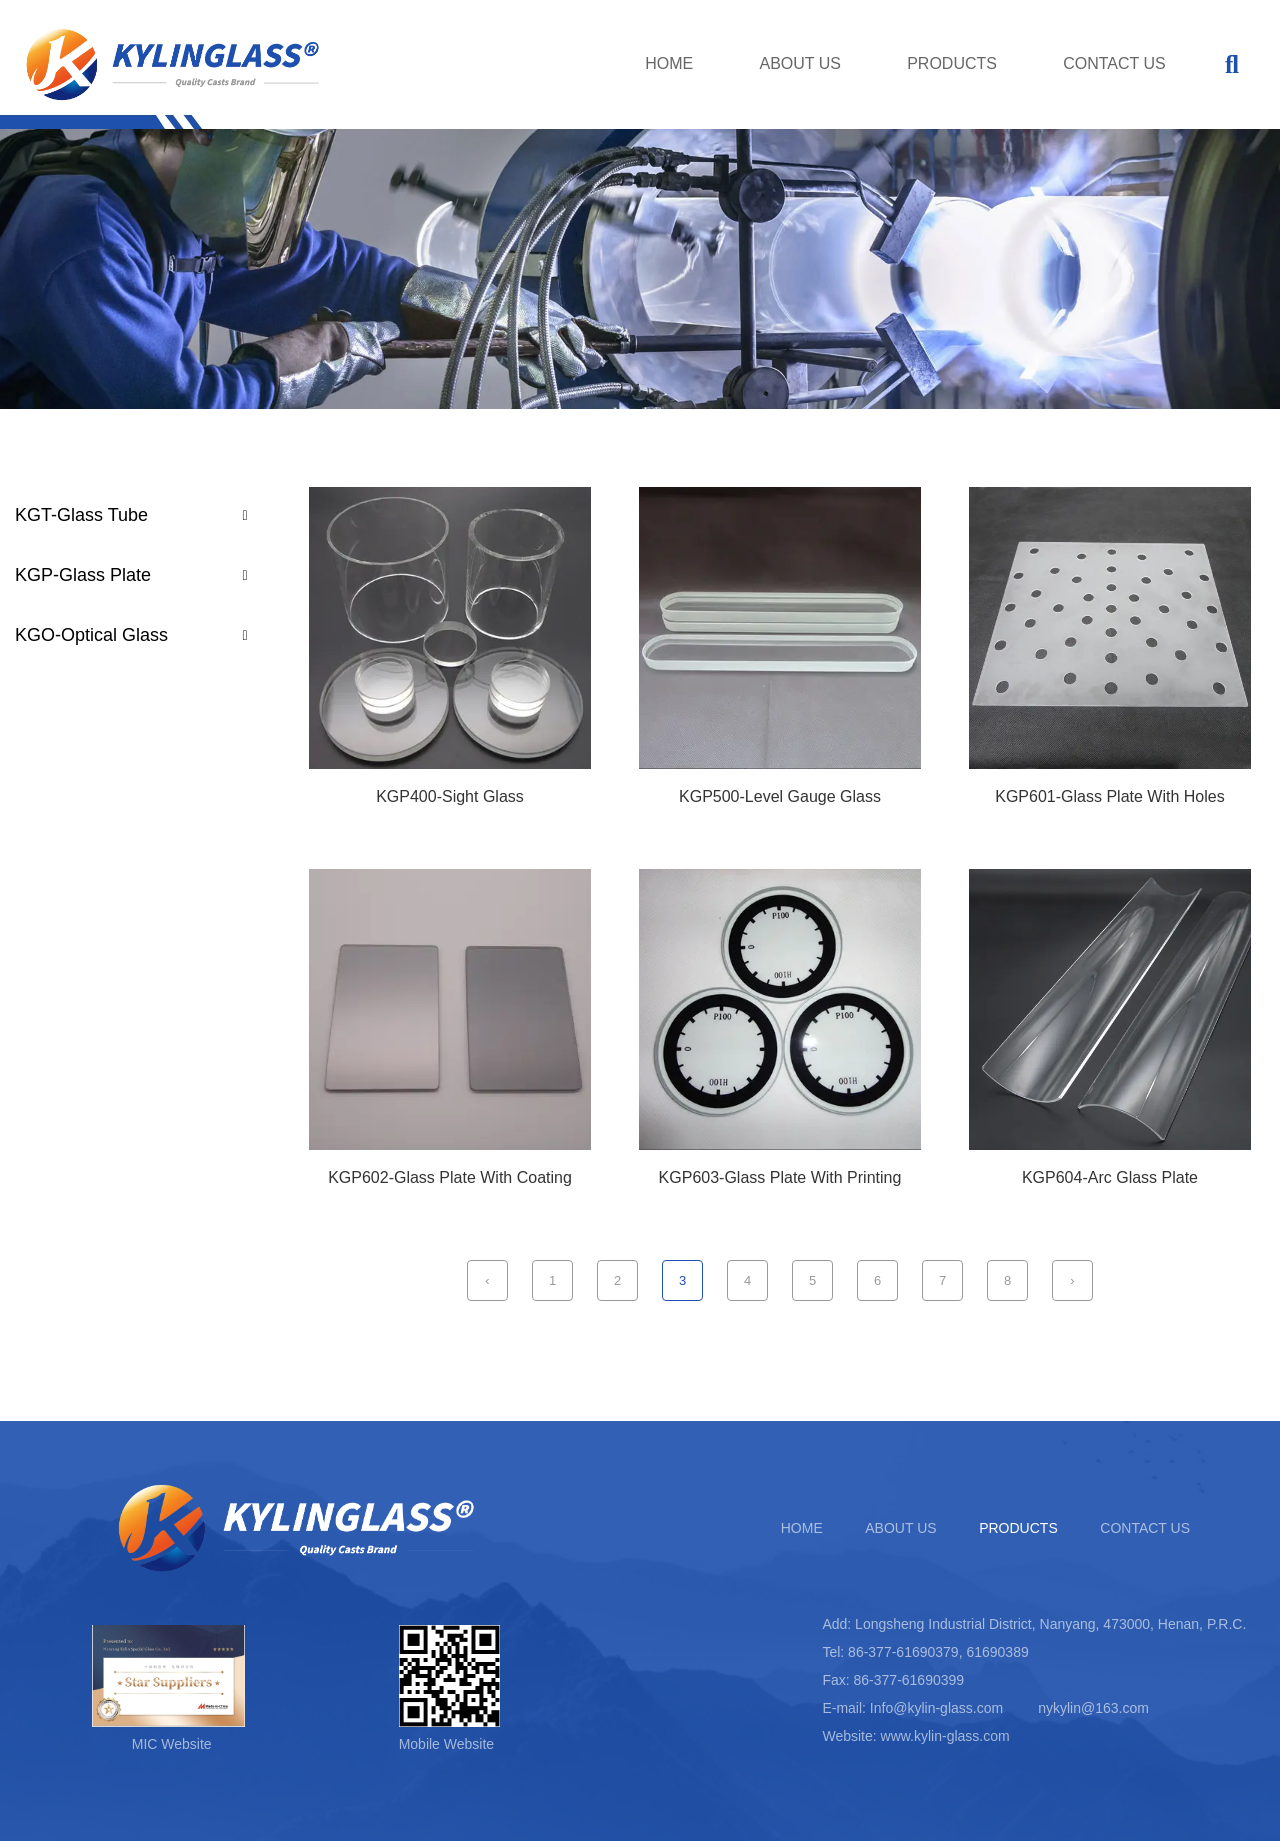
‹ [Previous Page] (487, 1280)
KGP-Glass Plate (83, 575)
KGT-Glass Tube (81, 515)
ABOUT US (800, 63)
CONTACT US (1114, 63)
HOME (669, 63)
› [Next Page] (1072, 1280)
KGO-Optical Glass (91, 635)
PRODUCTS (952, 63)
